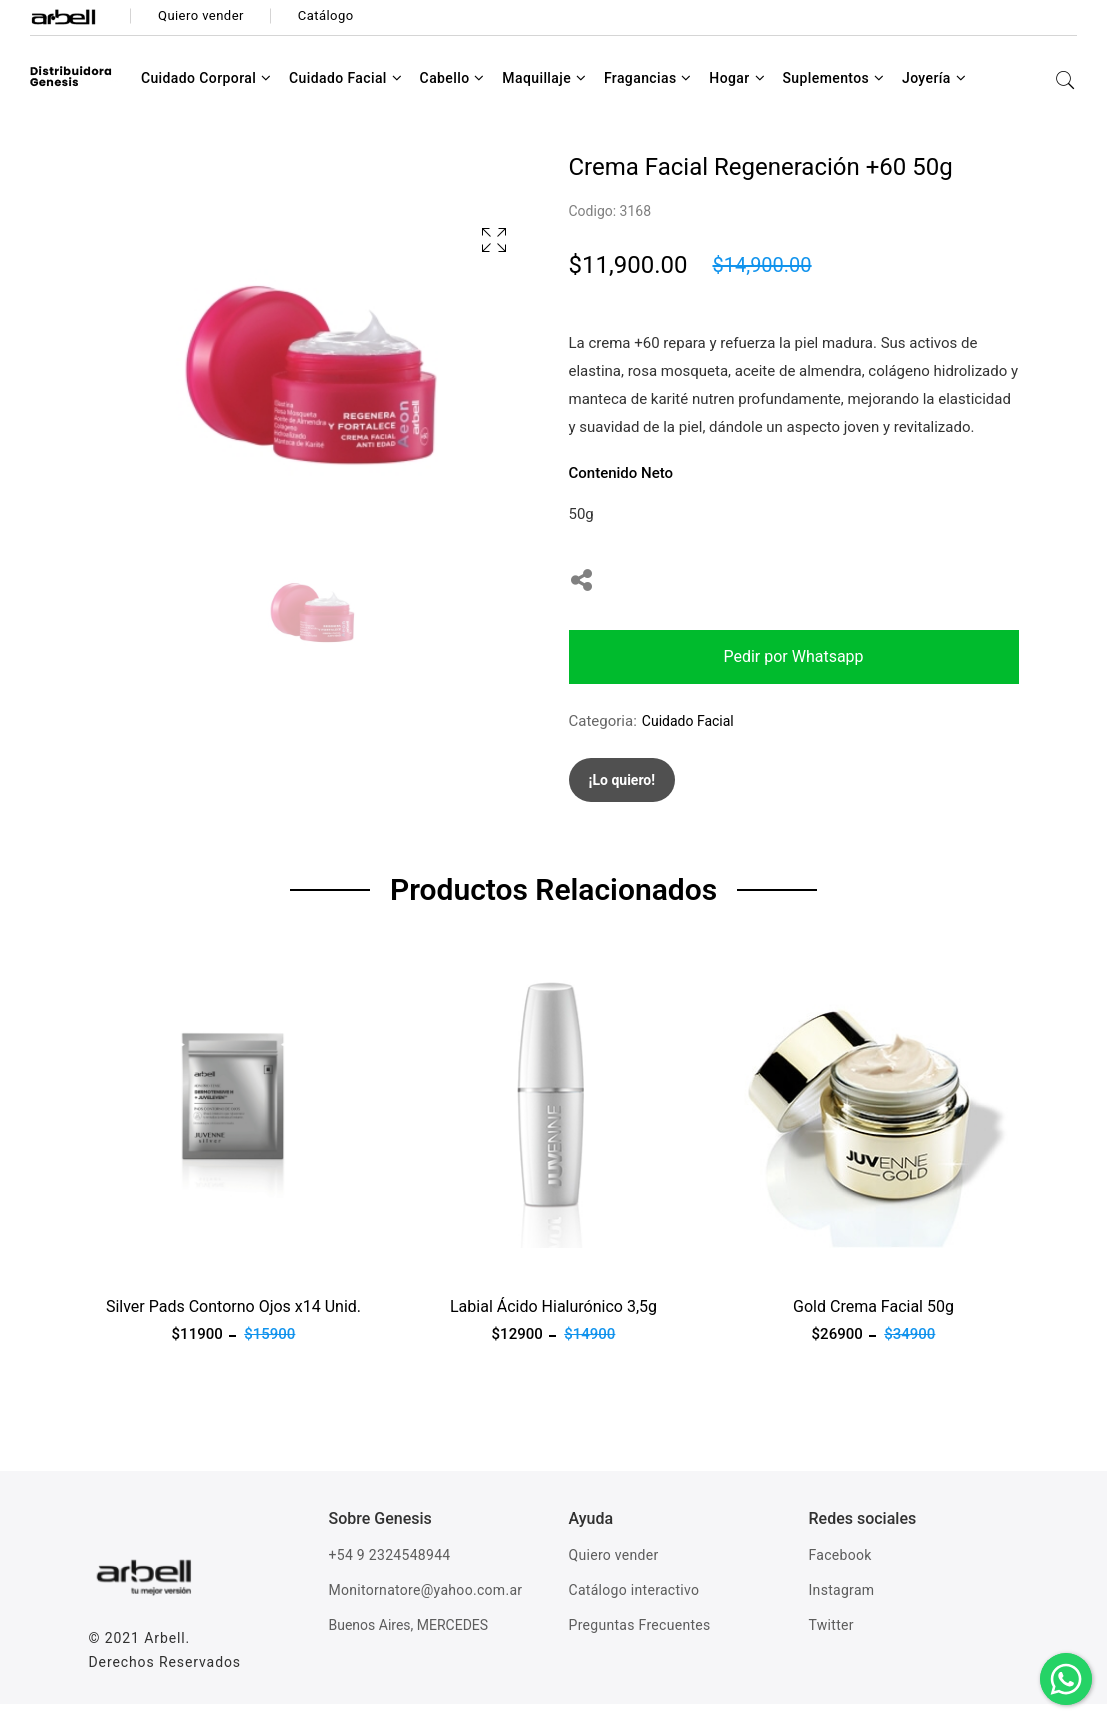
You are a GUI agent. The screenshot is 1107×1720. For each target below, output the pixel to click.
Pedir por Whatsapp (793, 672)
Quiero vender (614, 1571)
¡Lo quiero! (622, 796)
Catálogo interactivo (634, 1606)
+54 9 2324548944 (390, 1571)
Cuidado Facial (345, 94)
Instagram (842, 1606)
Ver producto (132, 1276)
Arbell (164, 1654)
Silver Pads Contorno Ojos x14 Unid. (233, 1322)
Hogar (737, 94)
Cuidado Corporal (206, 94)
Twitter (831, 1641)
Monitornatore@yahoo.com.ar (426, 1606)
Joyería (934, 94)
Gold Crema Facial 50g (873, 1322)
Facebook (840, 1571)
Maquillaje (544, 94)
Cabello (452, 94)
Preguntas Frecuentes (640, 1641)
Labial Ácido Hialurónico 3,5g (553, 1322)
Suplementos (833, 94)
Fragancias (648, 94)
